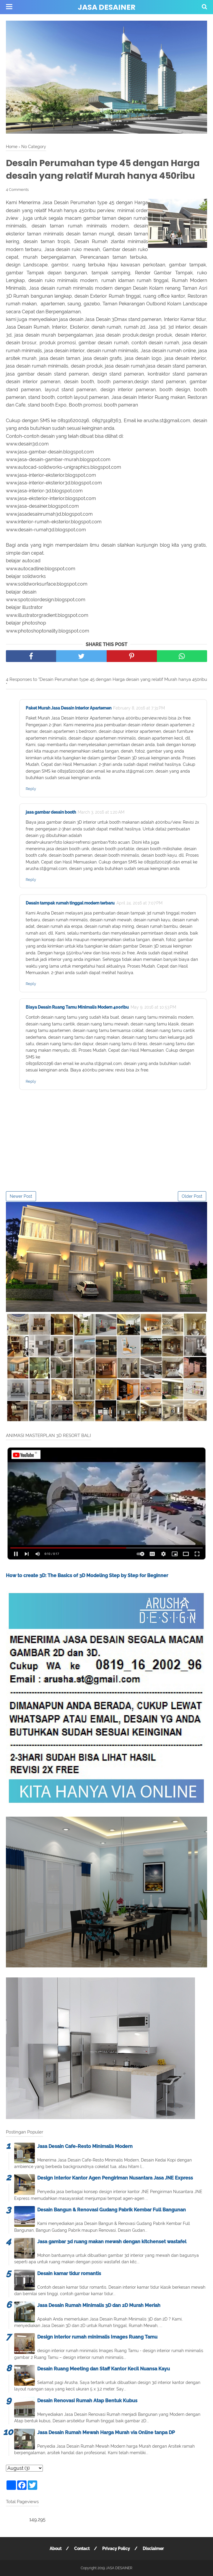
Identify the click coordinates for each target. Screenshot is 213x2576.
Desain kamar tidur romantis (69, 2273)
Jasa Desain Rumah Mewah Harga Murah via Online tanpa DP (106, 2432)
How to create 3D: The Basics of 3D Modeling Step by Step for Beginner (87, 1575)
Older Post (192, 1196)
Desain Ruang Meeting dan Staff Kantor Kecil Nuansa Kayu (103, 2369)
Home (11, 146)
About (55, 2548)
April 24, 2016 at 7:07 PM (139, 903)
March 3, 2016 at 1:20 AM (101, 812)
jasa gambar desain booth (51, 812)
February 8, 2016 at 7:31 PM (139, 708)
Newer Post (21, 1196)
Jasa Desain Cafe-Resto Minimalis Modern (85, 2146)
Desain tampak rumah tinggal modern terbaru (70, 903)
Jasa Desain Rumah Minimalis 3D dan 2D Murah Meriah (98, 2305)
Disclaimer (153, 2548)
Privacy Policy (116, 2548)
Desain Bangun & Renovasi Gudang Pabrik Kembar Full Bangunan (111, 2210)
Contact (82, 2548)
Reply (31, 788)
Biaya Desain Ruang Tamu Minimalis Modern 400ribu (77, 1007)
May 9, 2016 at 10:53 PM (153, 1007)
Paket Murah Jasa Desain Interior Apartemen (68, 708)
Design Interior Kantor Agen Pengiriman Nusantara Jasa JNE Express (115, 2178)
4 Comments (17, 189)
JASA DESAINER (106, 7)
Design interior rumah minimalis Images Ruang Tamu (97, 2337)
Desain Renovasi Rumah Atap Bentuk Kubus (87, 2400)
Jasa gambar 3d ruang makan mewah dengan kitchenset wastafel (111, 2241)
